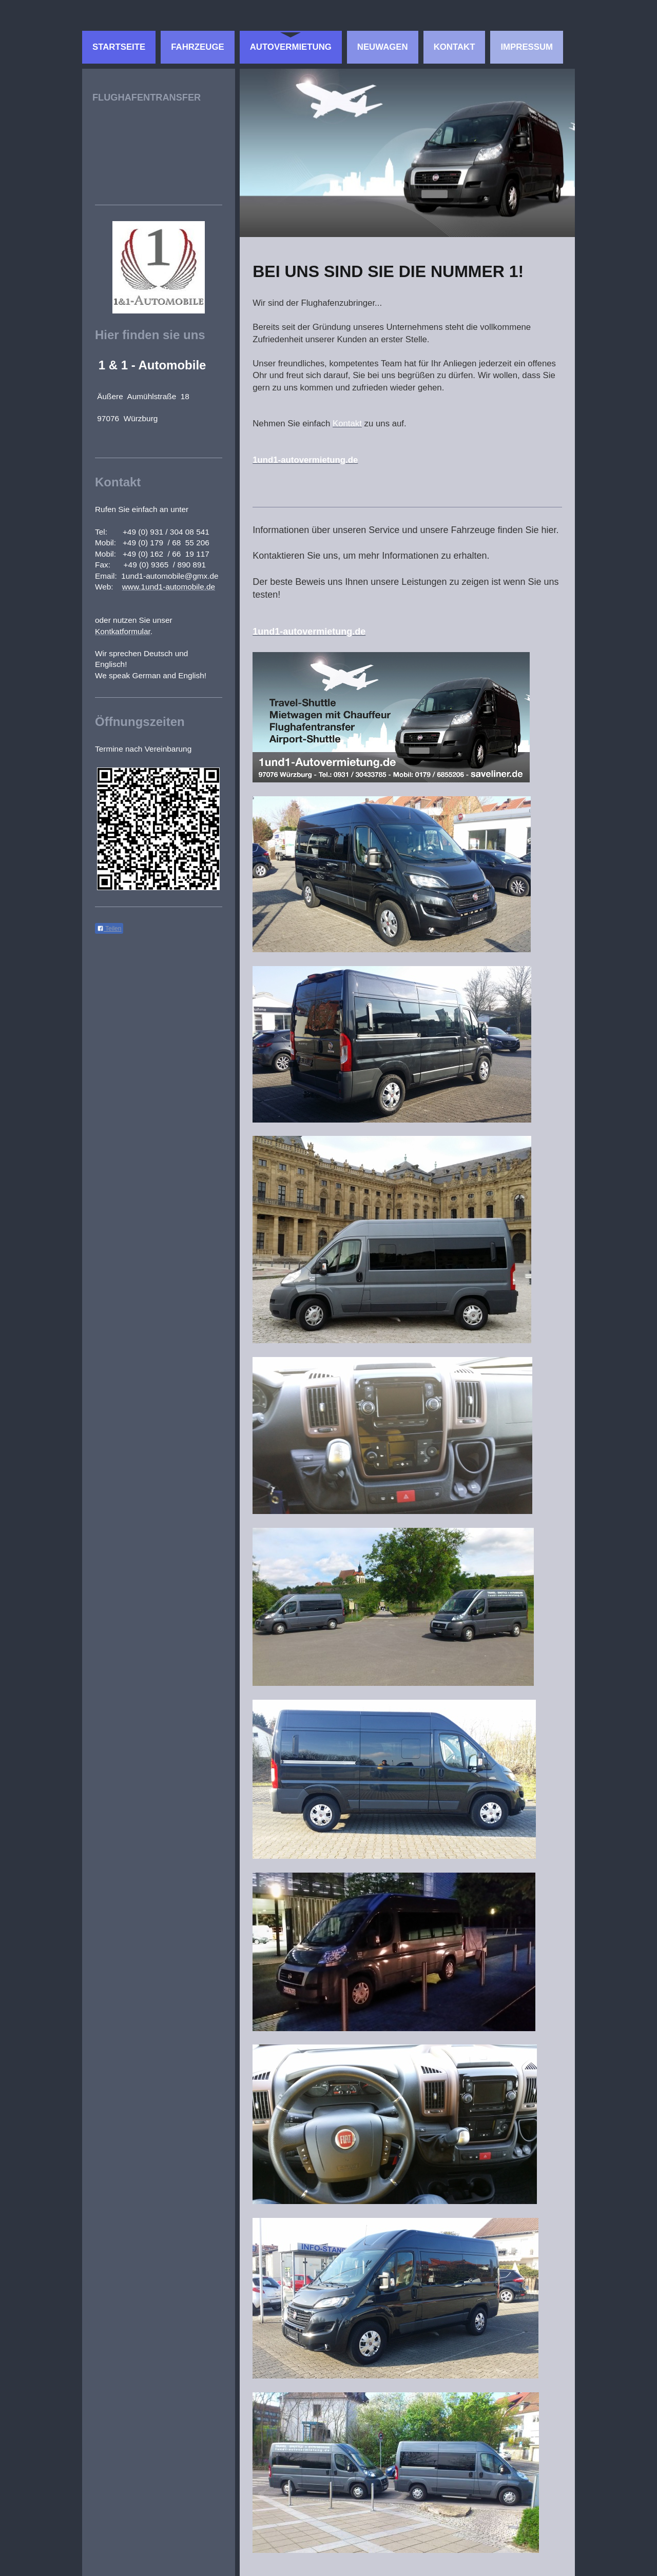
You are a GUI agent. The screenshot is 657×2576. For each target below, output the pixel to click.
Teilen (109, 928)
